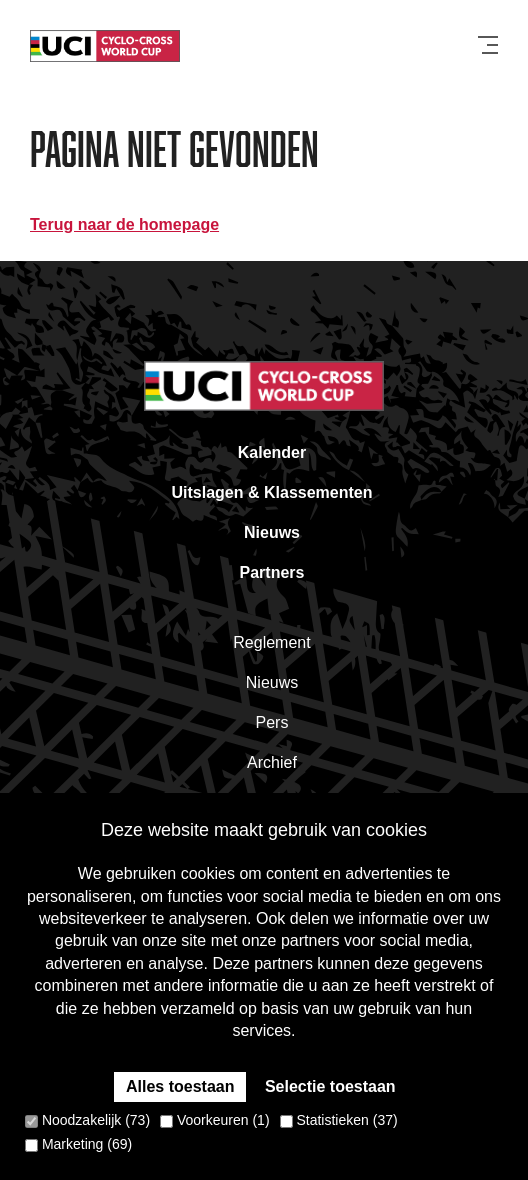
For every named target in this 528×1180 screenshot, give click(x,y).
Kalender (272, 452)
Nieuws (272, 532)
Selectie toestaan (330, 1086)
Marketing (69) (78, 1144)
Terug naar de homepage (124, 224)
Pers (272, 722)
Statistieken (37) (339, 1120)
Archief (272, 762)
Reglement (271, 642)
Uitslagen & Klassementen (272, 492)
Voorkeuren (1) (215, 1120)
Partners (272, 572)
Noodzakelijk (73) (87, 1120)
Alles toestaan (180, 1086)
